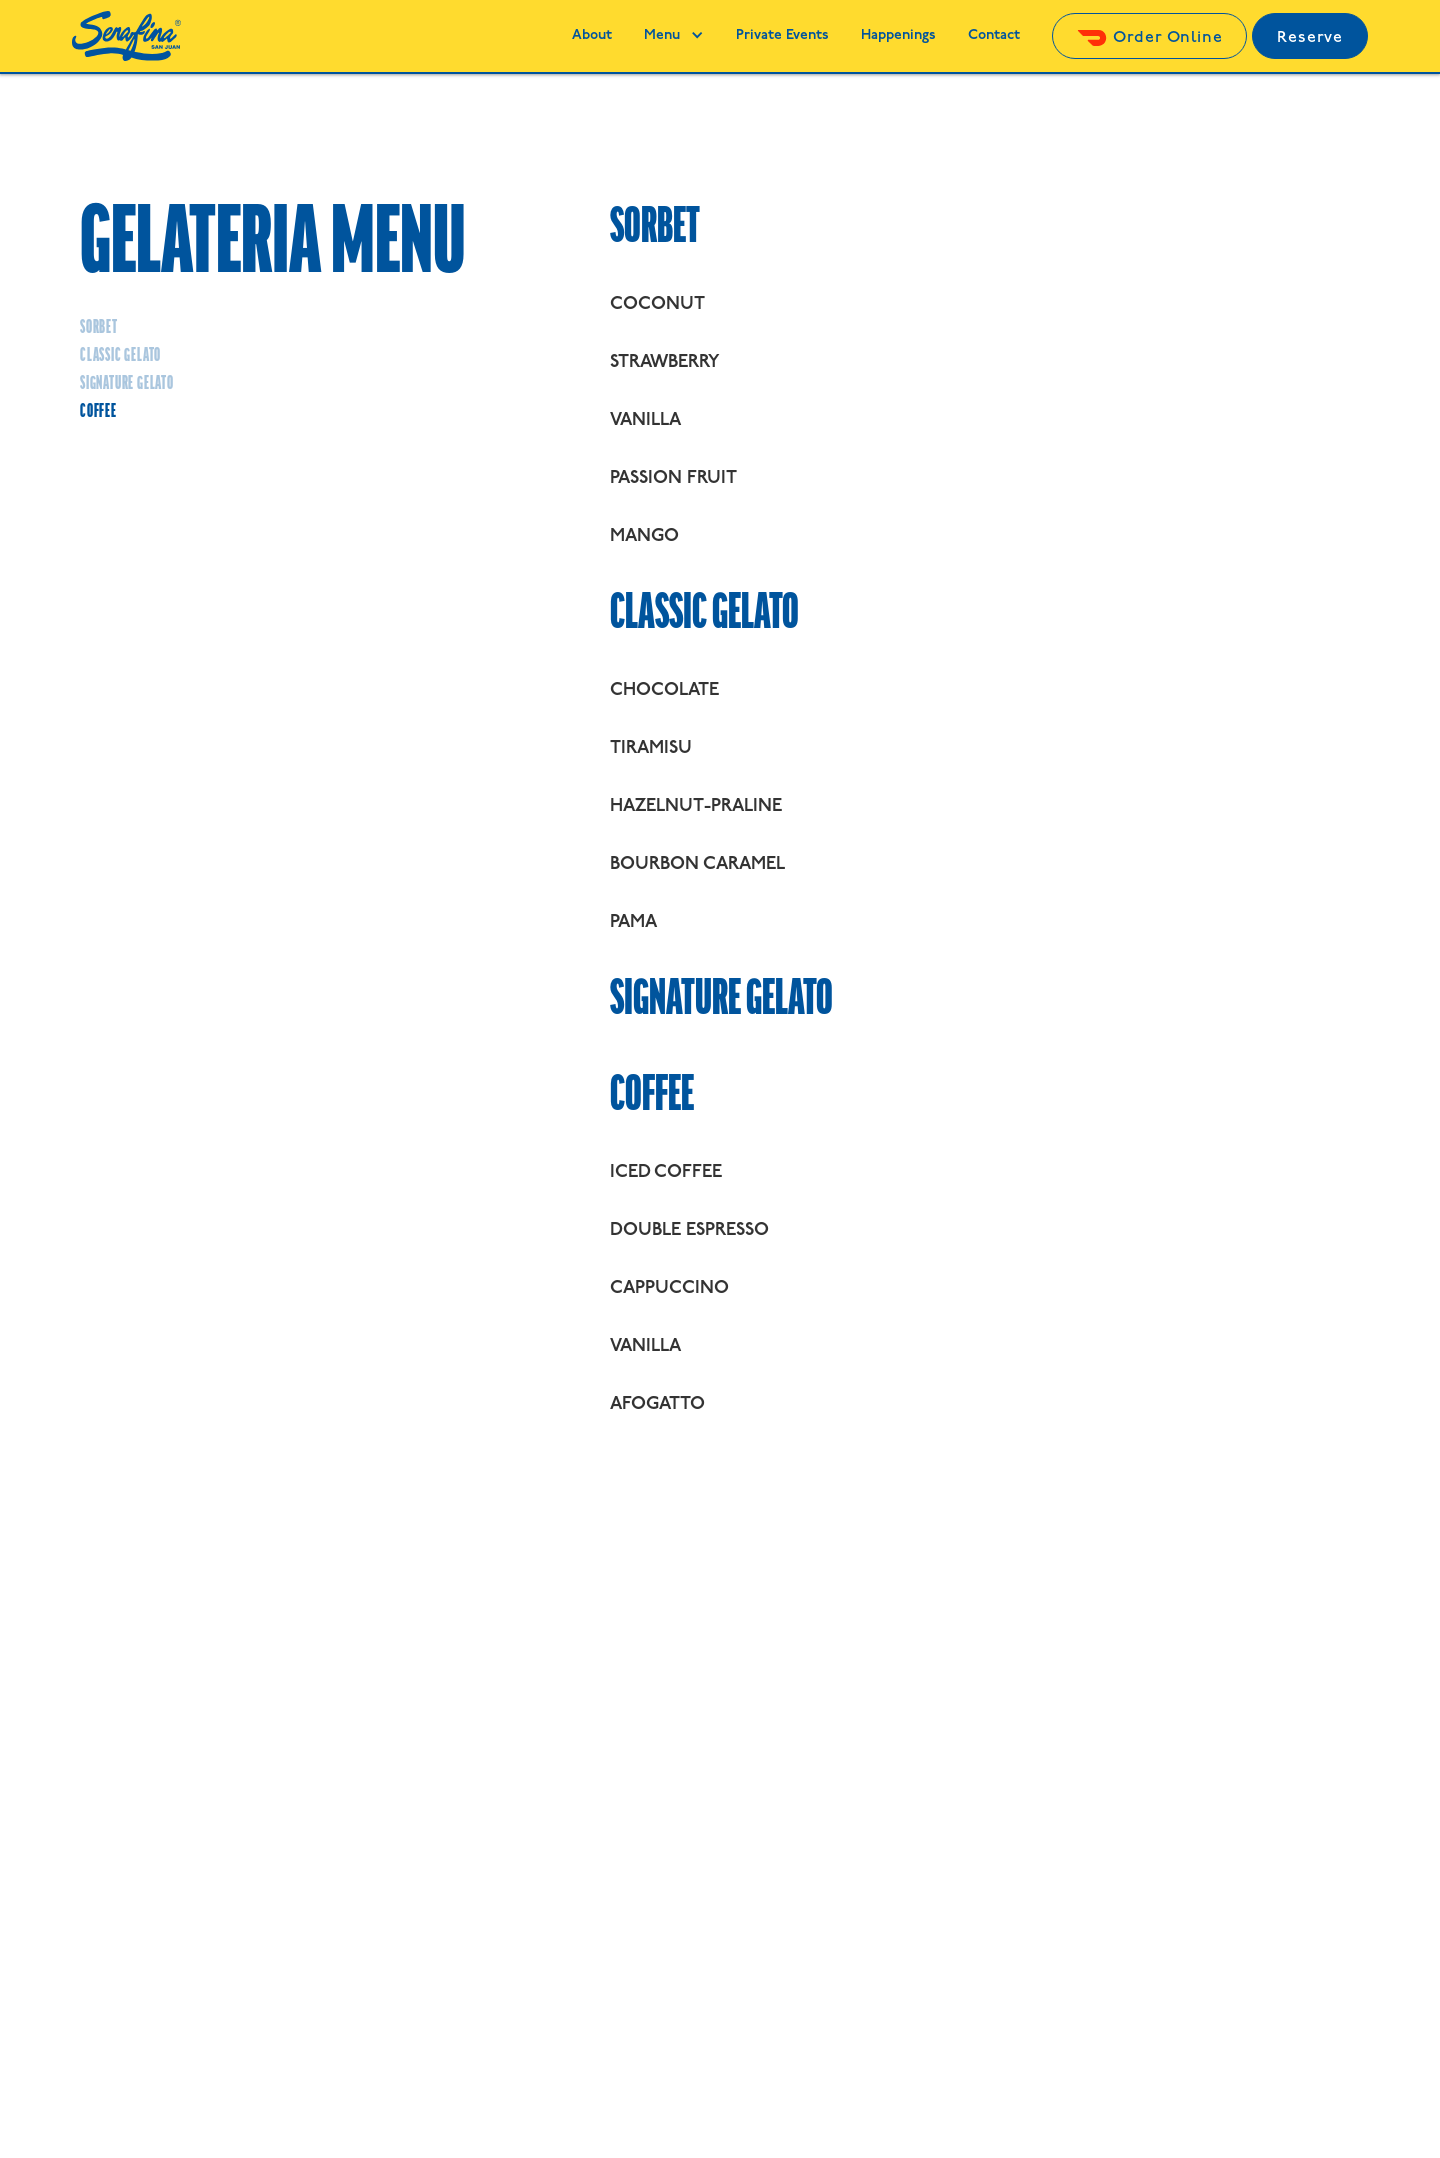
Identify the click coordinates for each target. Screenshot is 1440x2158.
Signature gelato (127, 384)
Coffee (98, 412)
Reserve (1310, 38)
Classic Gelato (120, 356)
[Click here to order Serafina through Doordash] (1150, 36)
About (592, 35)
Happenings (898, 35)
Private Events (782, 35)
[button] (674, 36)
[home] (126, 36)
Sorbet (99, 328)
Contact (994, 35)
